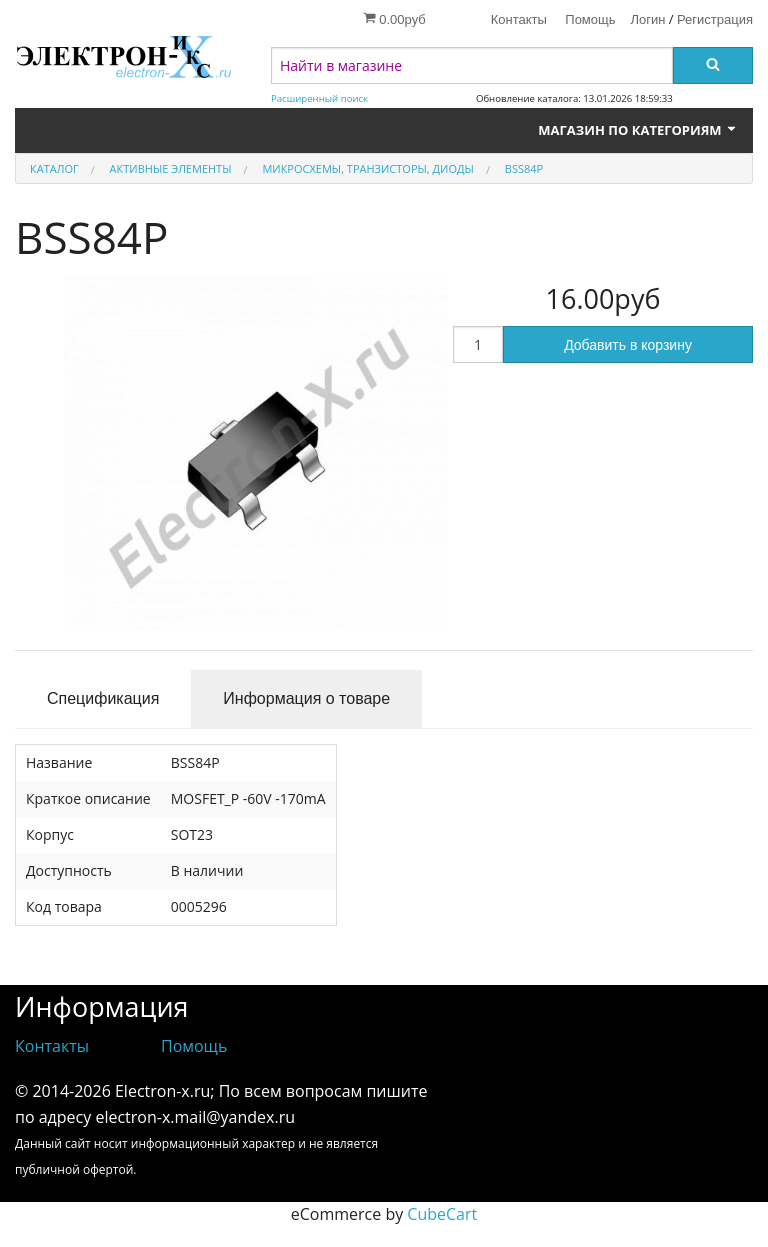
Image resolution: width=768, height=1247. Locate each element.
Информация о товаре (306, 698)
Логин (648, 19)
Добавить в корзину (628, 345)
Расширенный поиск (319, 98)
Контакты (519, 19)
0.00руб (394, 19)
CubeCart (442, 1214)
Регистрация (715, 19)
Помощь (590, 19)
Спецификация (103, 698)
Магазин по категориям (638, 130)
